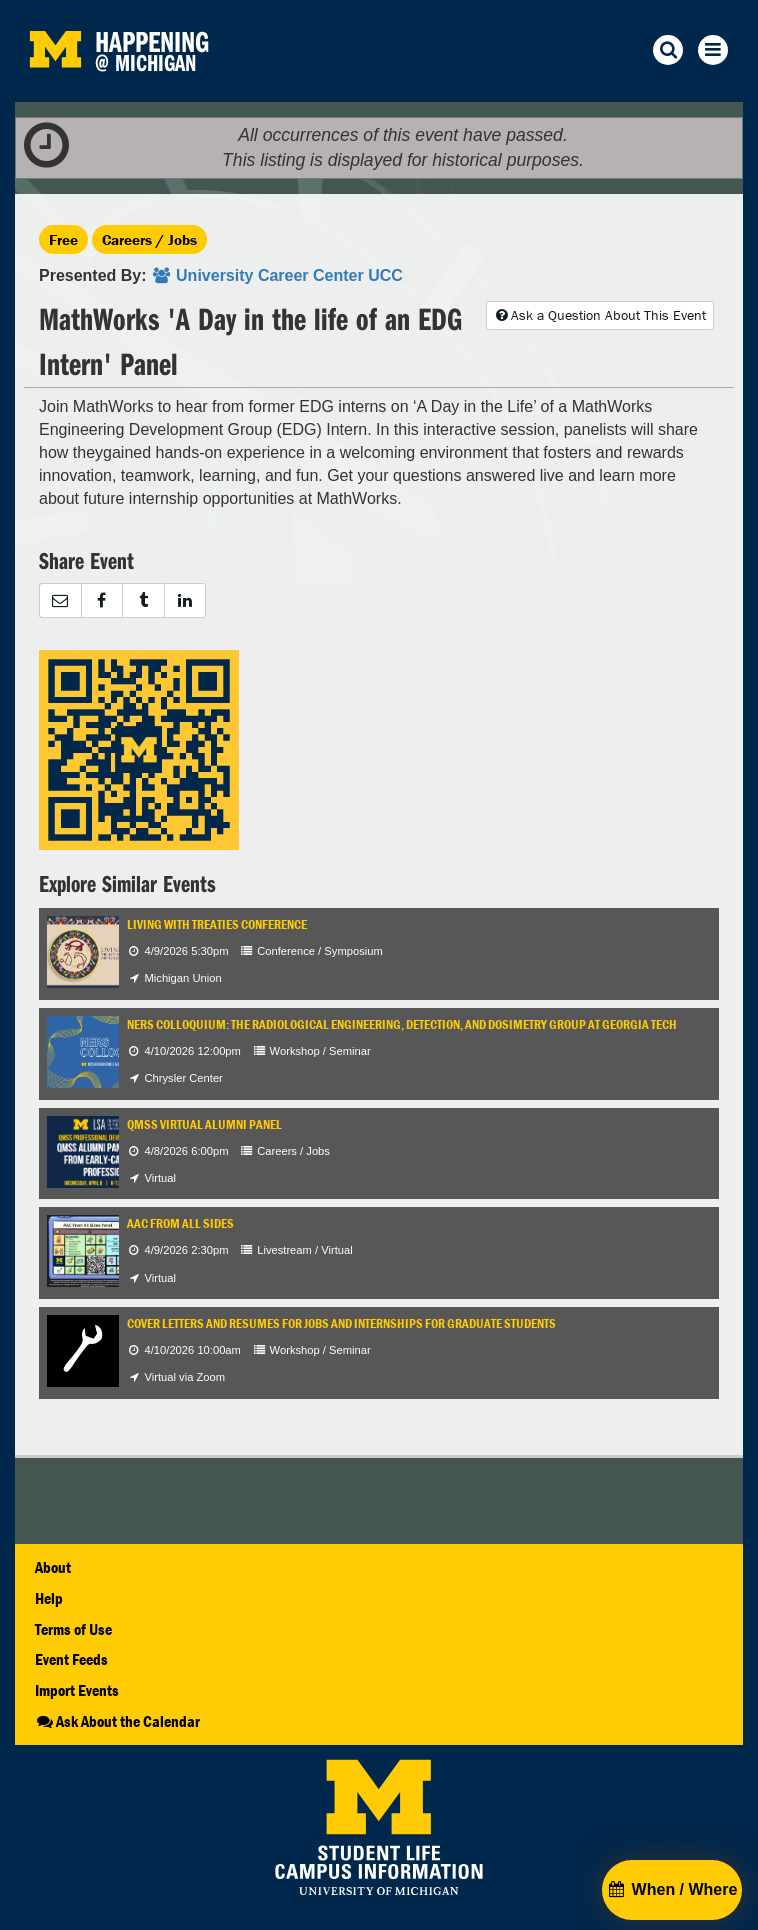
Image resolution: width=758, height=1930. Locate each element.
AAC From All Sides (180, 1223)
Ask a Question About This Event (600, 315)
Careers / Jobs (149, 239)
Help (49, 1598)
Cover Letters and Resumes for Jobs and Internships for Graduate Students (341, 1323)
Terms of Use (73, 1629)
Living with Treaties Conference (217, 924)
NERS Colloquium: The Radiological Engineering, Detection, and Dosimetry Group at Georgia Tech (402, 1024)
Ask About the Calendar (117, 1721)
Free (63, 239)
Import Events (77, 1690)
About (53, 1567)
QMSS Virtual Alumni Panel (204, 1124)
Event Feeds (71, 1659)
